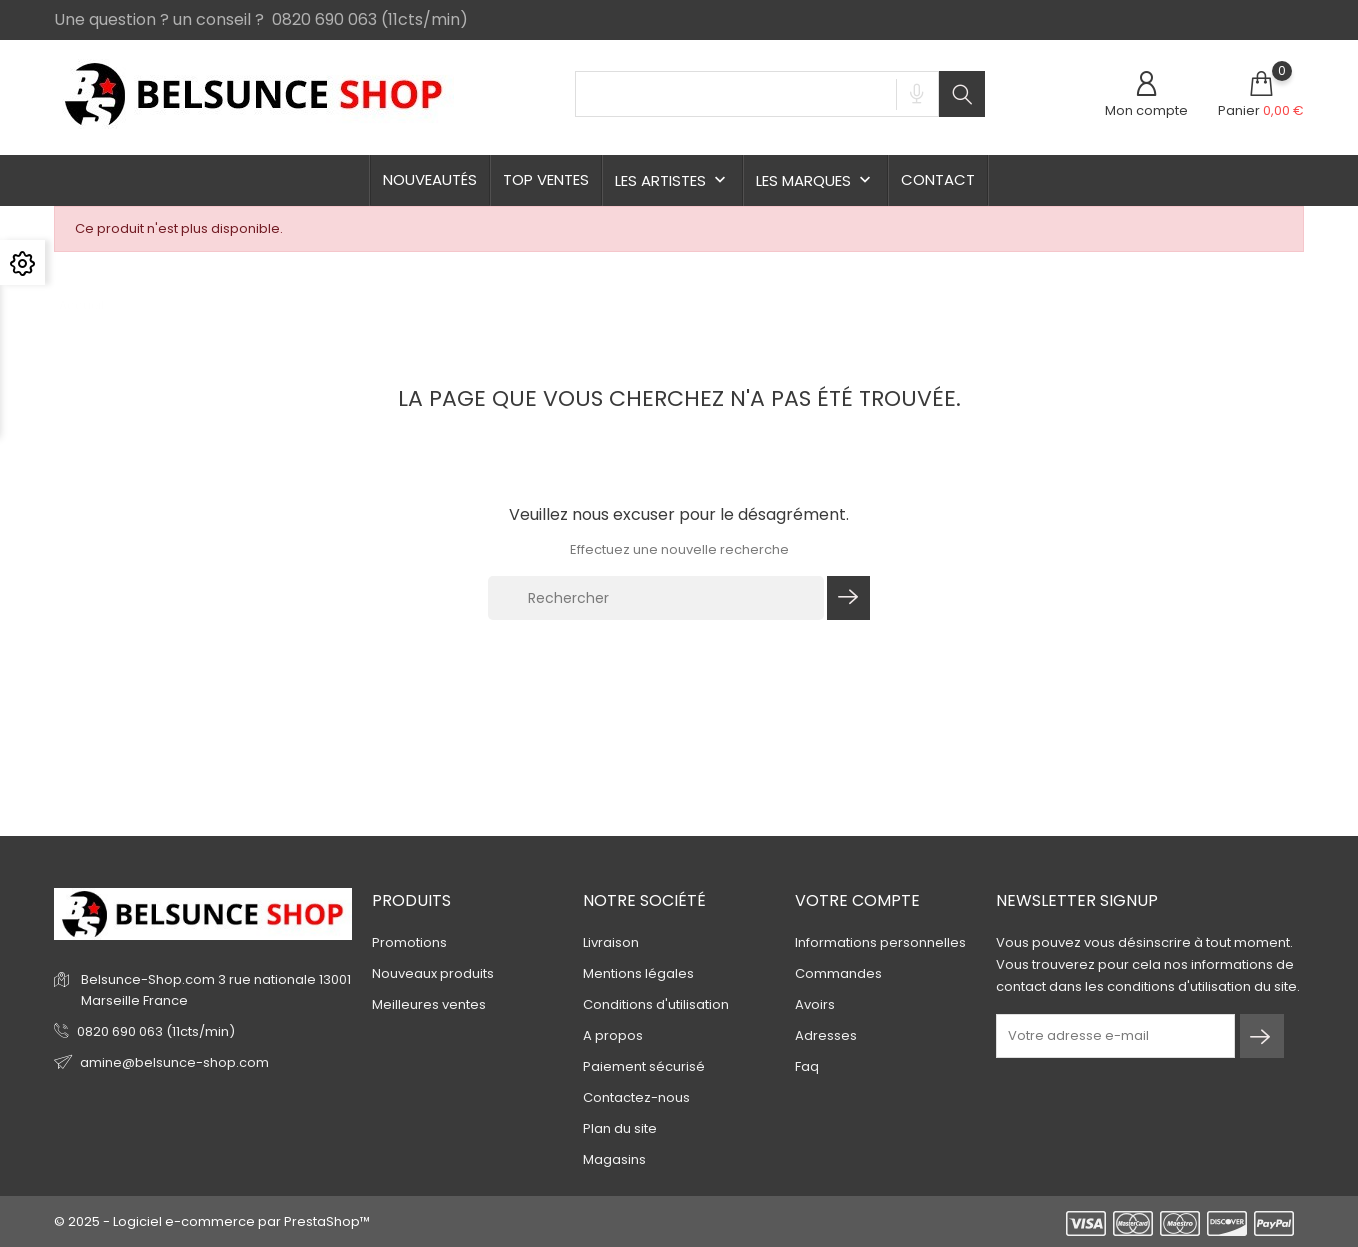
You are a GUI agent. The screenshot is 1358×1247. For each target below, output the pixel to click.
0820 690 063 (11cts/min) (156, 1031)
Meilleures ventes (429, 1004)
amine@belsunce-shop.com (174, 1062)
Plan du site (620, 1128)
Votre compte (857, 900)
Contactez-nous (636, 1097)
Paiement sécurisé (644, 1066)
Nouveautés (430, 179)
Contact (938, 179)
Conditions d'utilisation (656, 1004)
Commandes (838, 973)
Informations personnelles (880, 942)
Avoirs (815, 1004)
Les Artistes (672, 180)
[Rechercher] (656, 598)
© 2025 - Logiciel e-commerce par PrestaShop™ (212, 1221)
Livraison (611, 942)
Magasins (614, 1159)
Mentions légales (638, 973)
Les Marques (815, 180)
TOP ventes (546, 179)
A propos (613, 1035)
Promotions (409, 942)
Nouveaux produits (433, 973)
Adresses (826, 1035)
